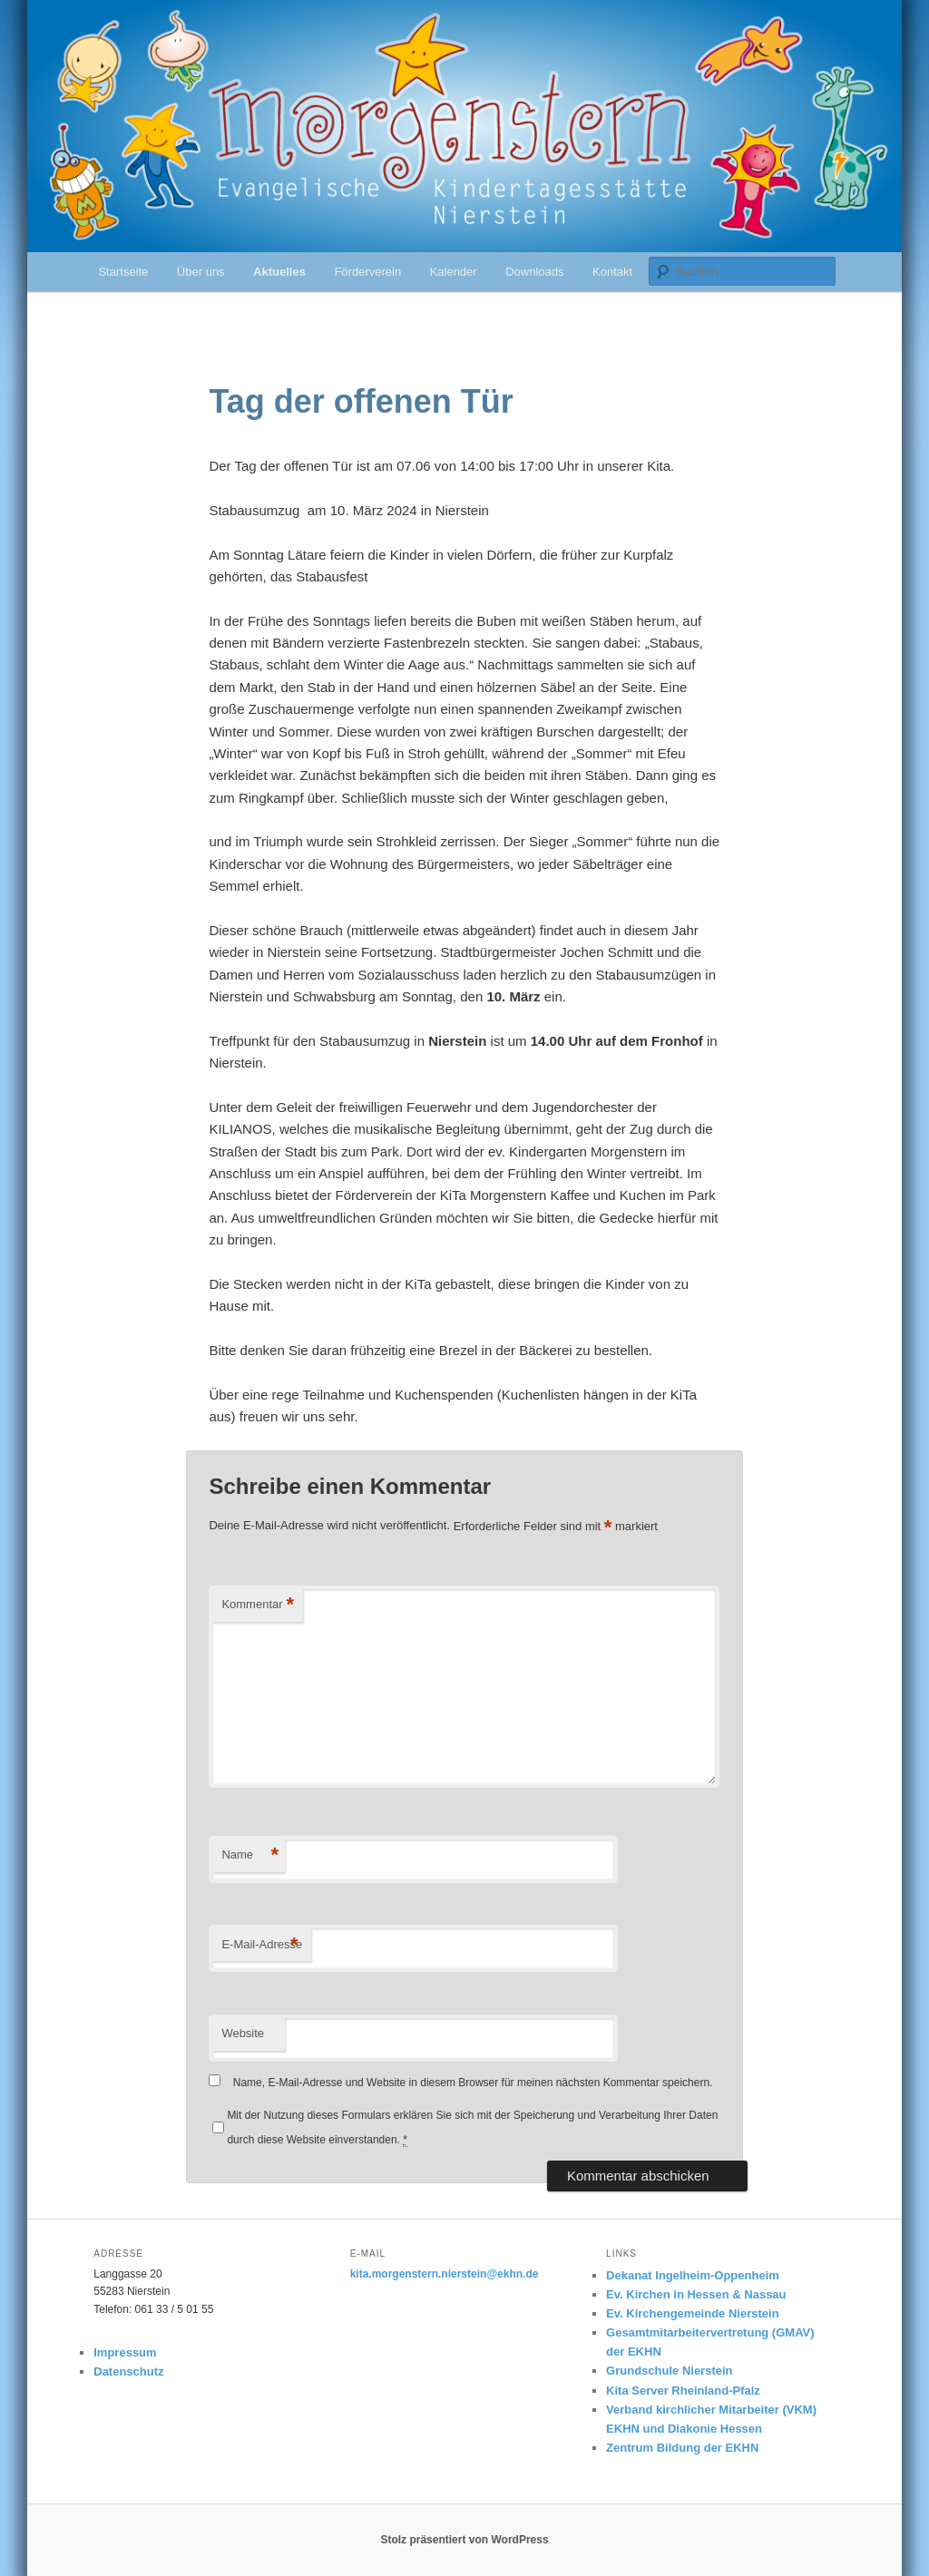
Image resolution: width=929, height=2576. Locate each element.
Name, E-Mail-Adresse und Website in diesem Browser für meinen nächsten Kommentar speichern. (473, 2082)
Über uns (201, 271)
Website (242, 2033)
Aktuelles (279, 271)
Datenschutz (128, 2371)
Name (250, 1855)
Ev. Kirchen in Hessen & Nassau (696, 2294)
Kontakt (612, 271)
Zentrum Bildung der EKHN (682, 2447)
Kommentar (257, 1605)
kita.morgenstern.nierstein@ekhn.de (444, 2274)
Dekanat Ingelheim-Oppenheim (692, 2275)
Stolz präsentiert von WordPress (464, 2539)
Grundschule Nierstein (669, 2370)
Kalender (453, 271)
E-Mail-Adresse (261, 1945)
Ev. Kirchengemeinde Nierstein (692, 2313)
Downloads (534, 271)
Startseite (123, 271)
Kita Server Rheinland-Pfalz (683, 2390)
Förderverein (367, 271)
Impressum (124, 2352)
